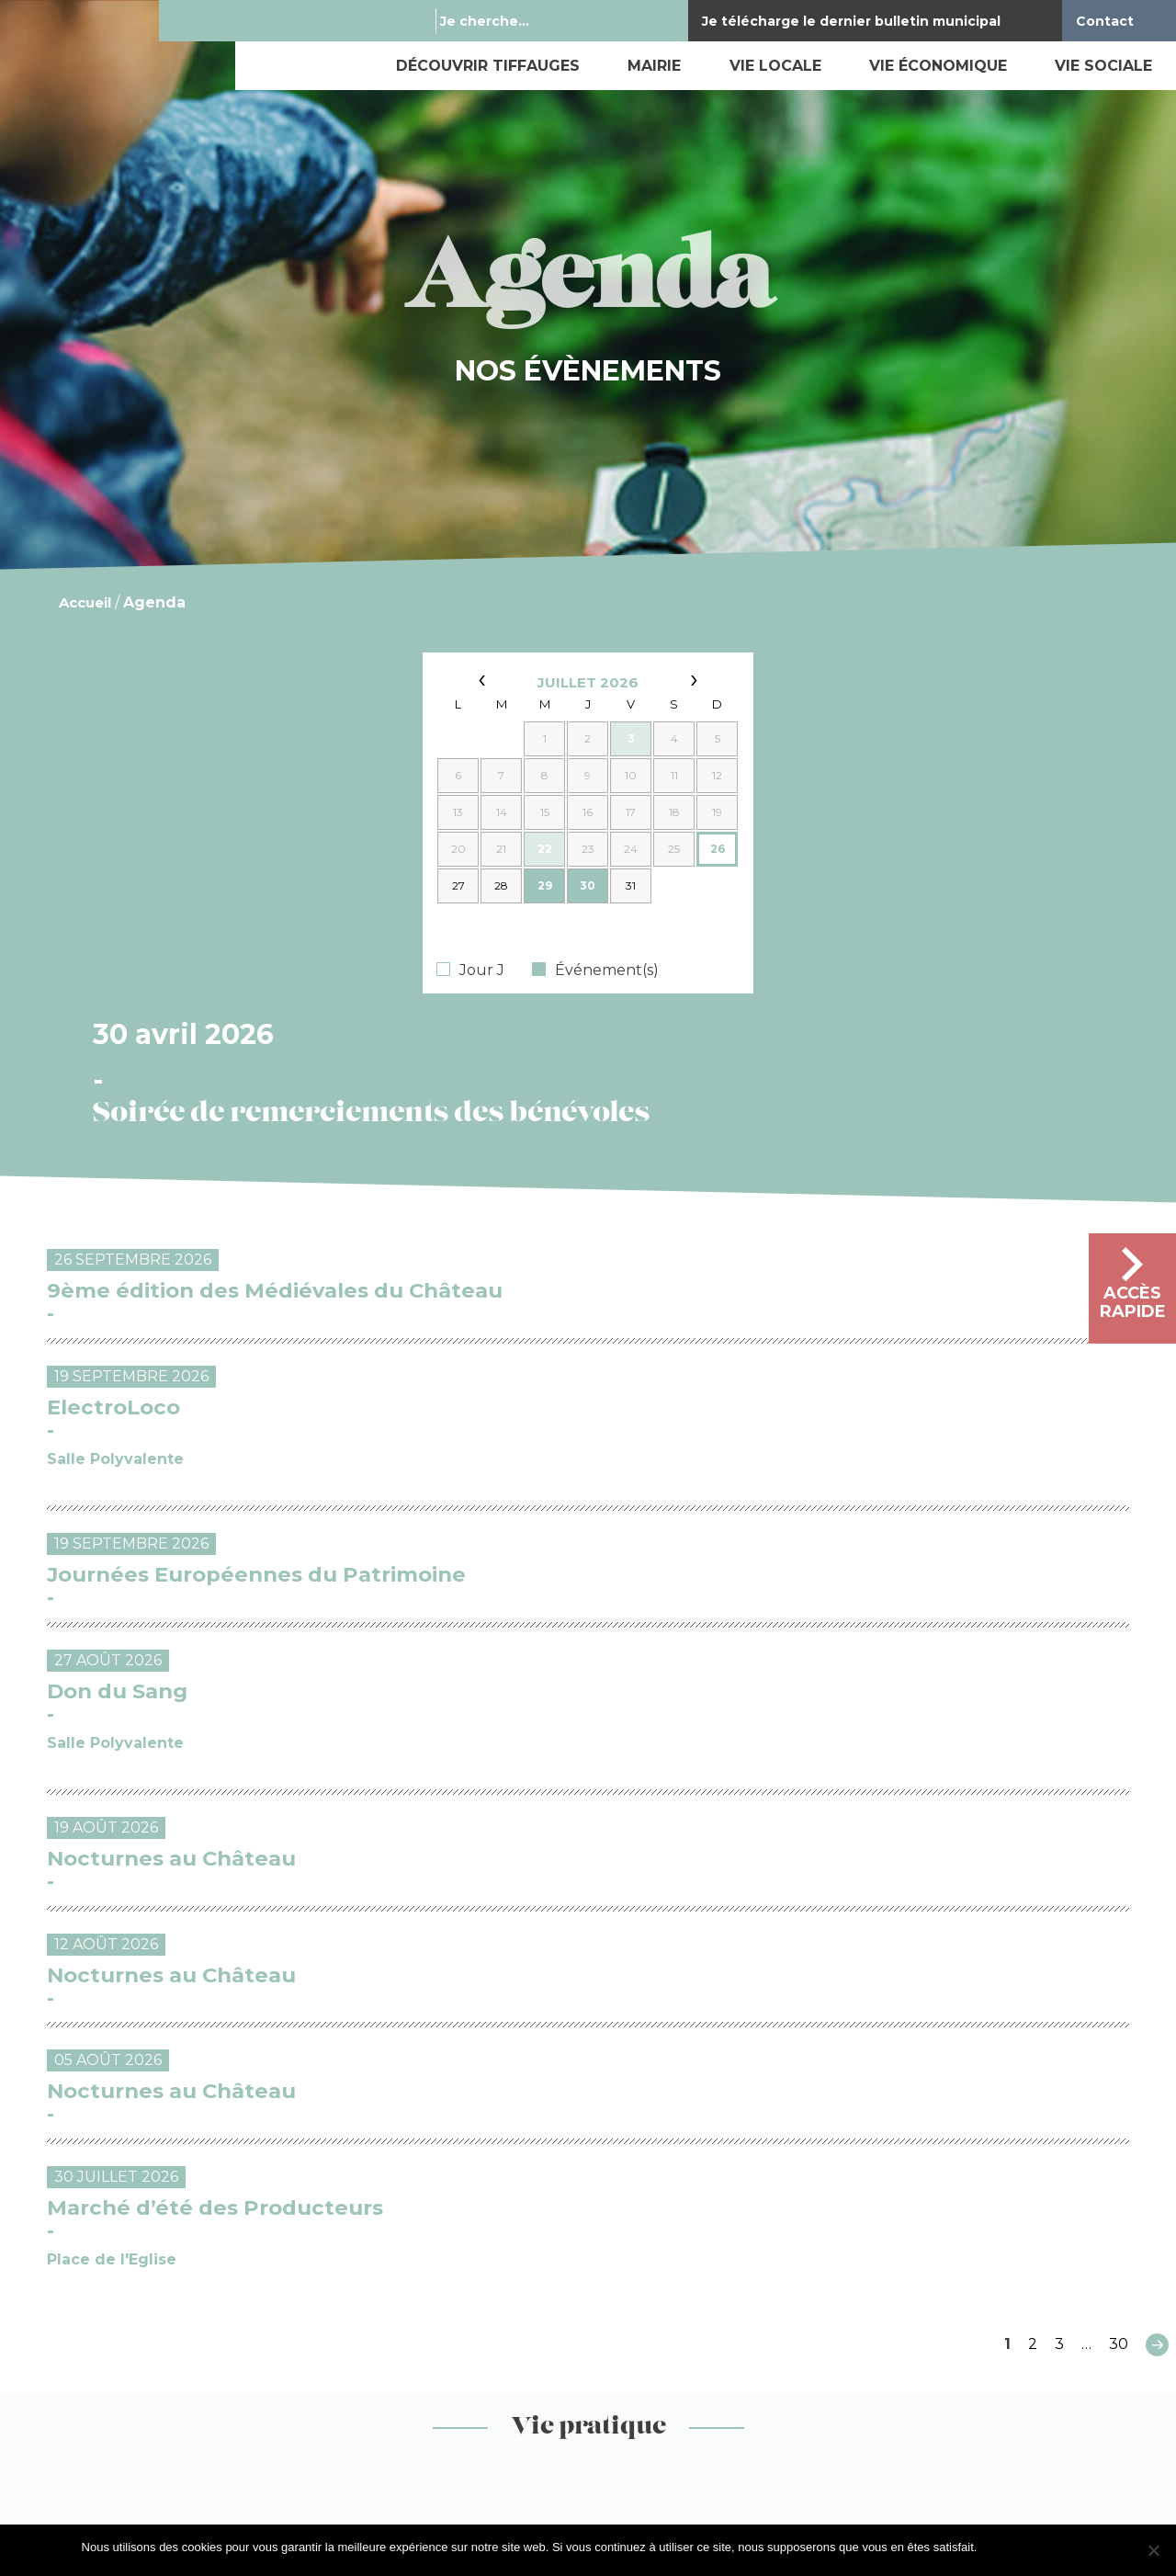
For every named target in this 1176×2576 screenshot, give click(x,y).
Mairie (654, 65)
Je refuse (1070, 2547)
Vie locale (775, 65)
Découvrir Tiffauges (488, 65)
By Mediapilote (690, 2451)
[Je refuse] (1153, 2550)
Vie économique (938, 65)
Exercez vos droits (539, 2451)
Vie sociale (1103, 65)
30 (1118, 1750)
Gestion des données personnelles (315, 2451)
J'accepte (1011, 2547)
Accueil (85, 602)
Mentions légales (98, 2451)
